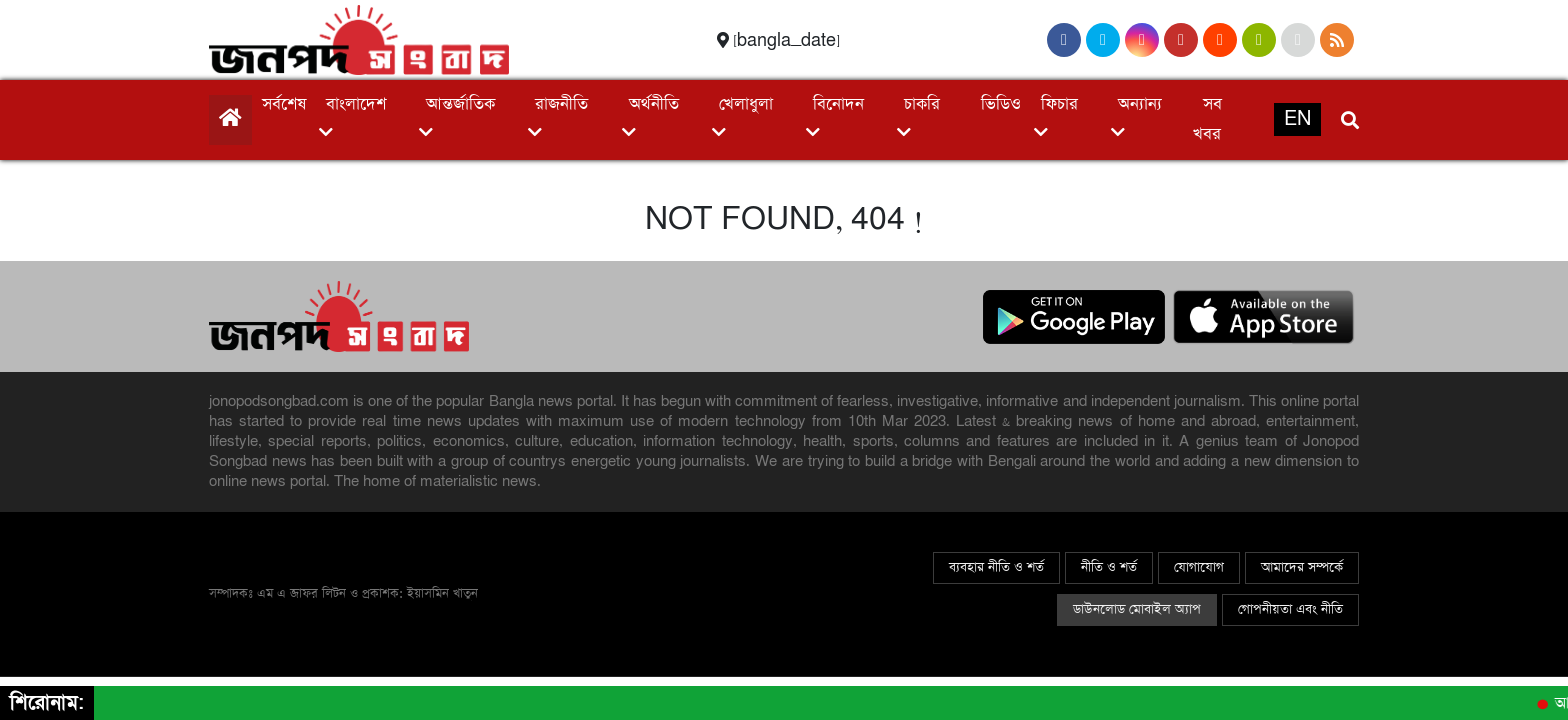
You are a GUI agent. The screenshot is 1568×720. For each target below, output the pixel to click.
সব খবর (1207, 119)
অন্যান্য (1140, 104)
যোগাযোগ (1199, 567)
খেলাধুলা (746, 104)
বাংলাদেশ (356, 104)
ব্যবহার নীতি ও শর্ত (996, 567)
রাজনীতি (561, 104)
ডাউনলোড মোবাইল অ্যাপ (1137, 609)
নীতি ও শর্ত (1109, 567)
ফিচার (1059, 104)
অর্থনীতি (654, 104)
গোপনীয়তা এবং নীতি (1290, 609)
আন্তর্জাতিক (460, 104)
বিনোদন (838, 104)
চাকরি (922, 104)
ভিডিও (1001, 104)
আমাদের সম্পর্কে (1302, 567)
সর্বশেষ (284, 104)
